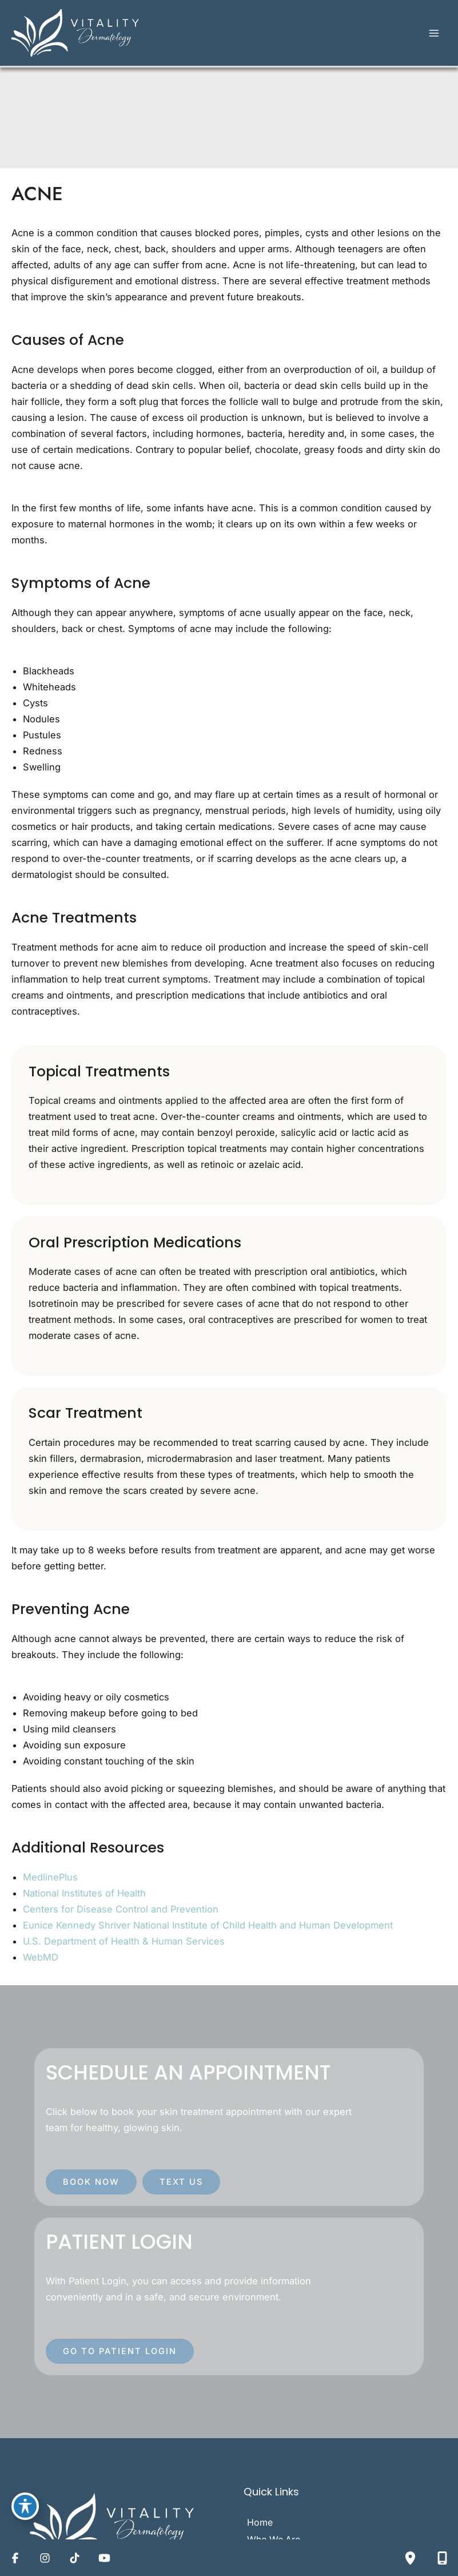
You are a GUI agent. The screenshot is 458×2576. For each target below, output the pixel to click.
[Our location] (410, 2557)
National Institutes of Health (84, 1898)
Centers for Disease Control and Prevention (120, 1914)
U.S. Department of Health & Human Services (124, 1946)
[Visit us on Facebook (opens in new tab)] (14, 2557)
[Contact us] (442, 2557)
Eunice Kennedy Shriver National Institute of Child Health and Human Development (208, 1930)
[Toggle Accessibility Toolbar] (25, 2505)
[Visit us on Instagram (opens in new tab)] (44, 2557)
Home (261, 2527)
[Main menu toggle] (434, 36)
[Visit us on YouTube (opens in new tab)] (104, 2557)
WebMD (40, 1962)
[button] (91, 2187)
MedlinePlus (50, 1882)
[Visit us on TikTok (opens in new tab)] (74, 2557)
